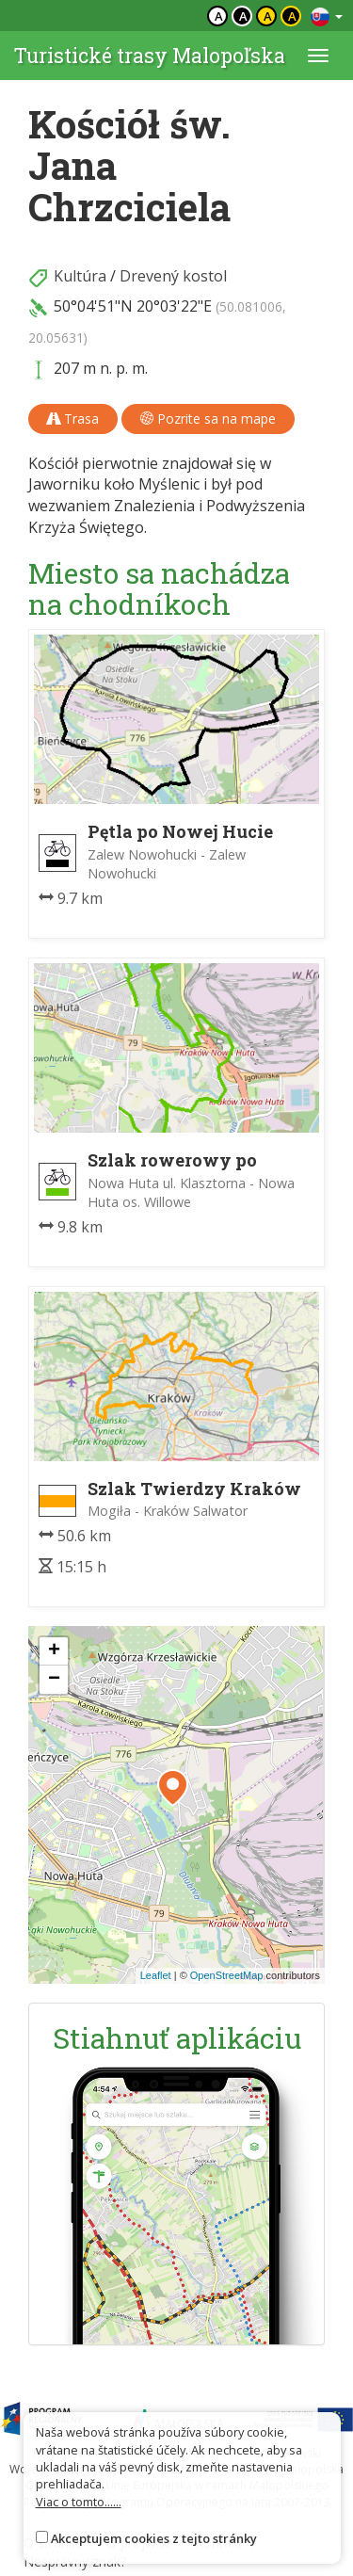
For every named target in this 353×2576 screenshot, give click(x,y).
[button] (172, 1788)
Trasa (73, 418)
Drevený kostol (173, 276)
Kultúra (80, 276)
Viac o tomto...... (78, 2501)
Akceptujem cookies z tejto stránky (154, 2538)
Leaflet (155, 1975)
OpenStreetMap (227, 1975)
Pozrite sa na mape (208, 418)
